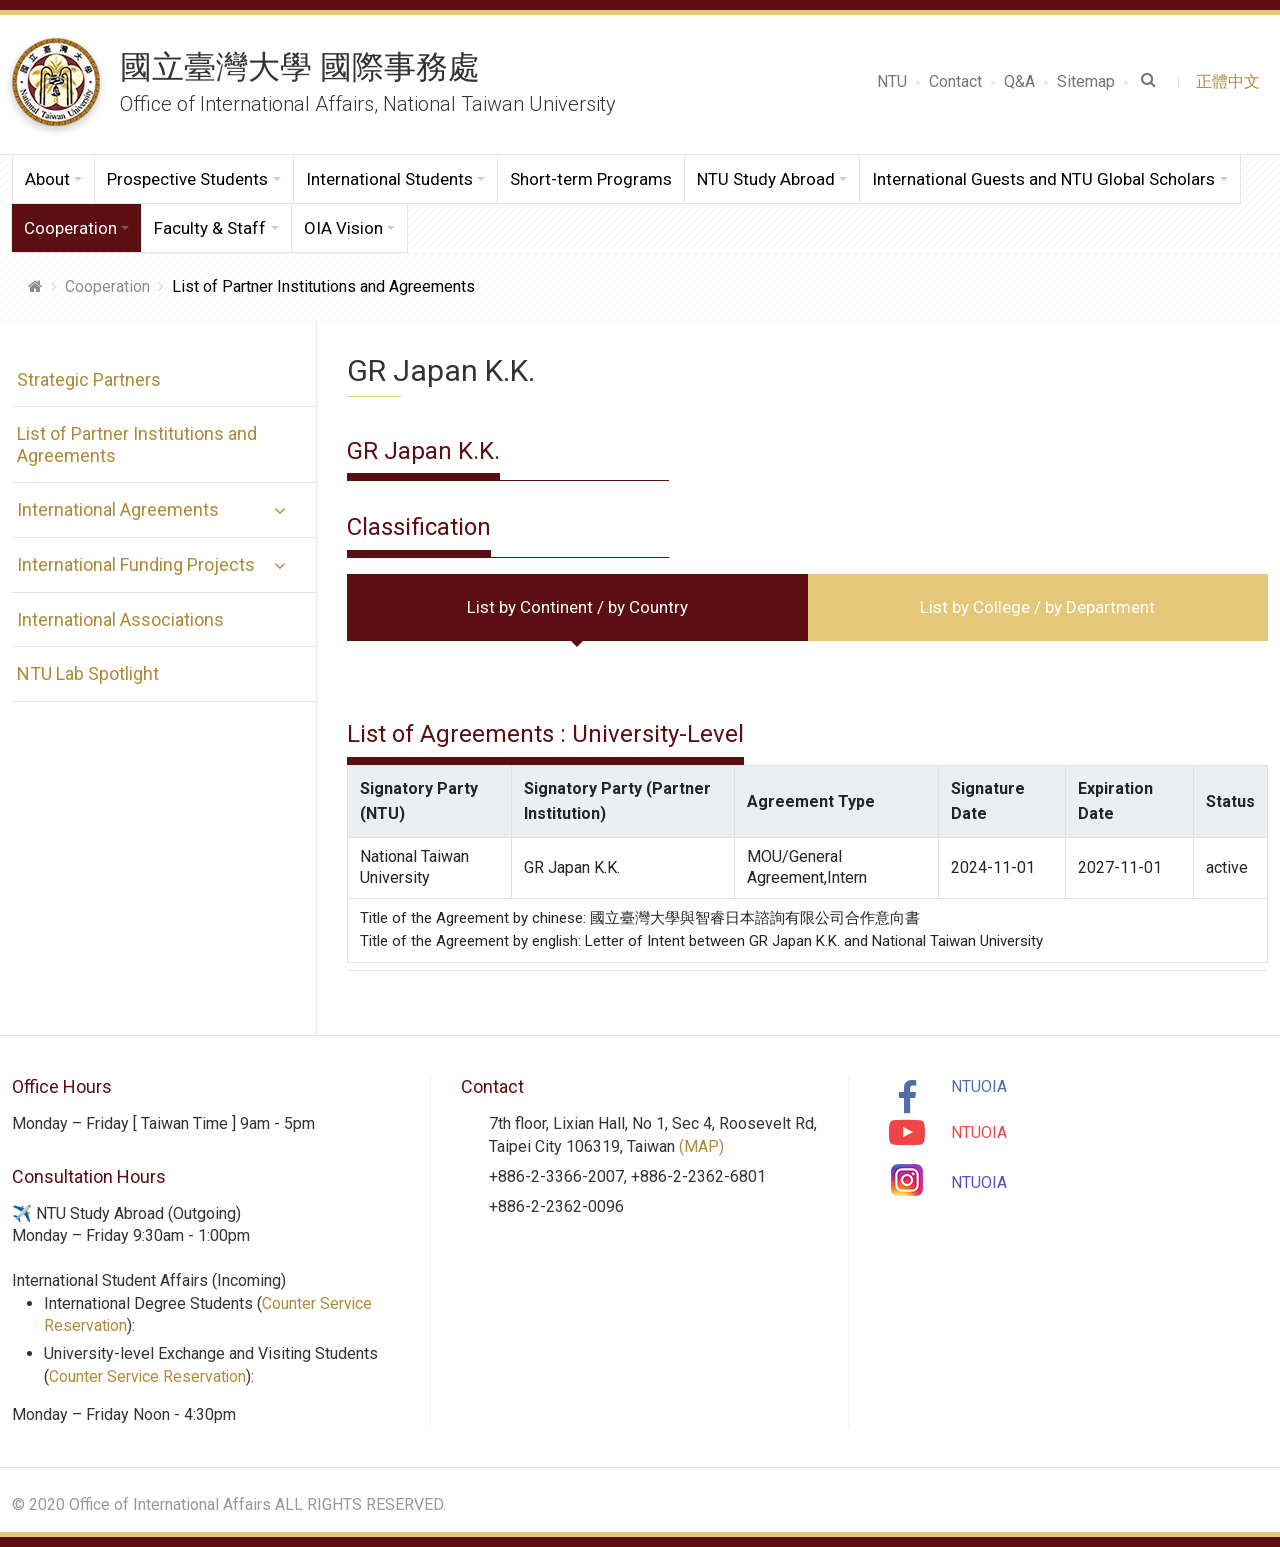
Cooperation (70, 228)
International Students (389, 179)
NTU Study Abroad (766, 179)
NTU (892, 81)
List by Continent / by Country (577, 607)
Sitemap (1086, 81)
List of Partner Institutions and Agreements (132, 444)
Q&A (1019, 81)
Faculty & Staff (210, 228)
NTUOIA (979, 1086)
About (47, 179)
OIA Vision (343, 228)
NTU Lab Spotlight (83, 673)
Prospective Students (187, 179)
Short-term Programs (591, 179)
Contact (955, 81)
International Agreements (113, 509)
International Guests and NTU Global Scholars (1043, 179)
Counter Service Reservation (148, 1376)
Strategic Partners (84, 379)
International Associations (115, 619)
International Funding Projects (131, 564)
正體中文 (1232, 81)
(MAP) (701, 1146)
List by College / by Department (1037, 607)
